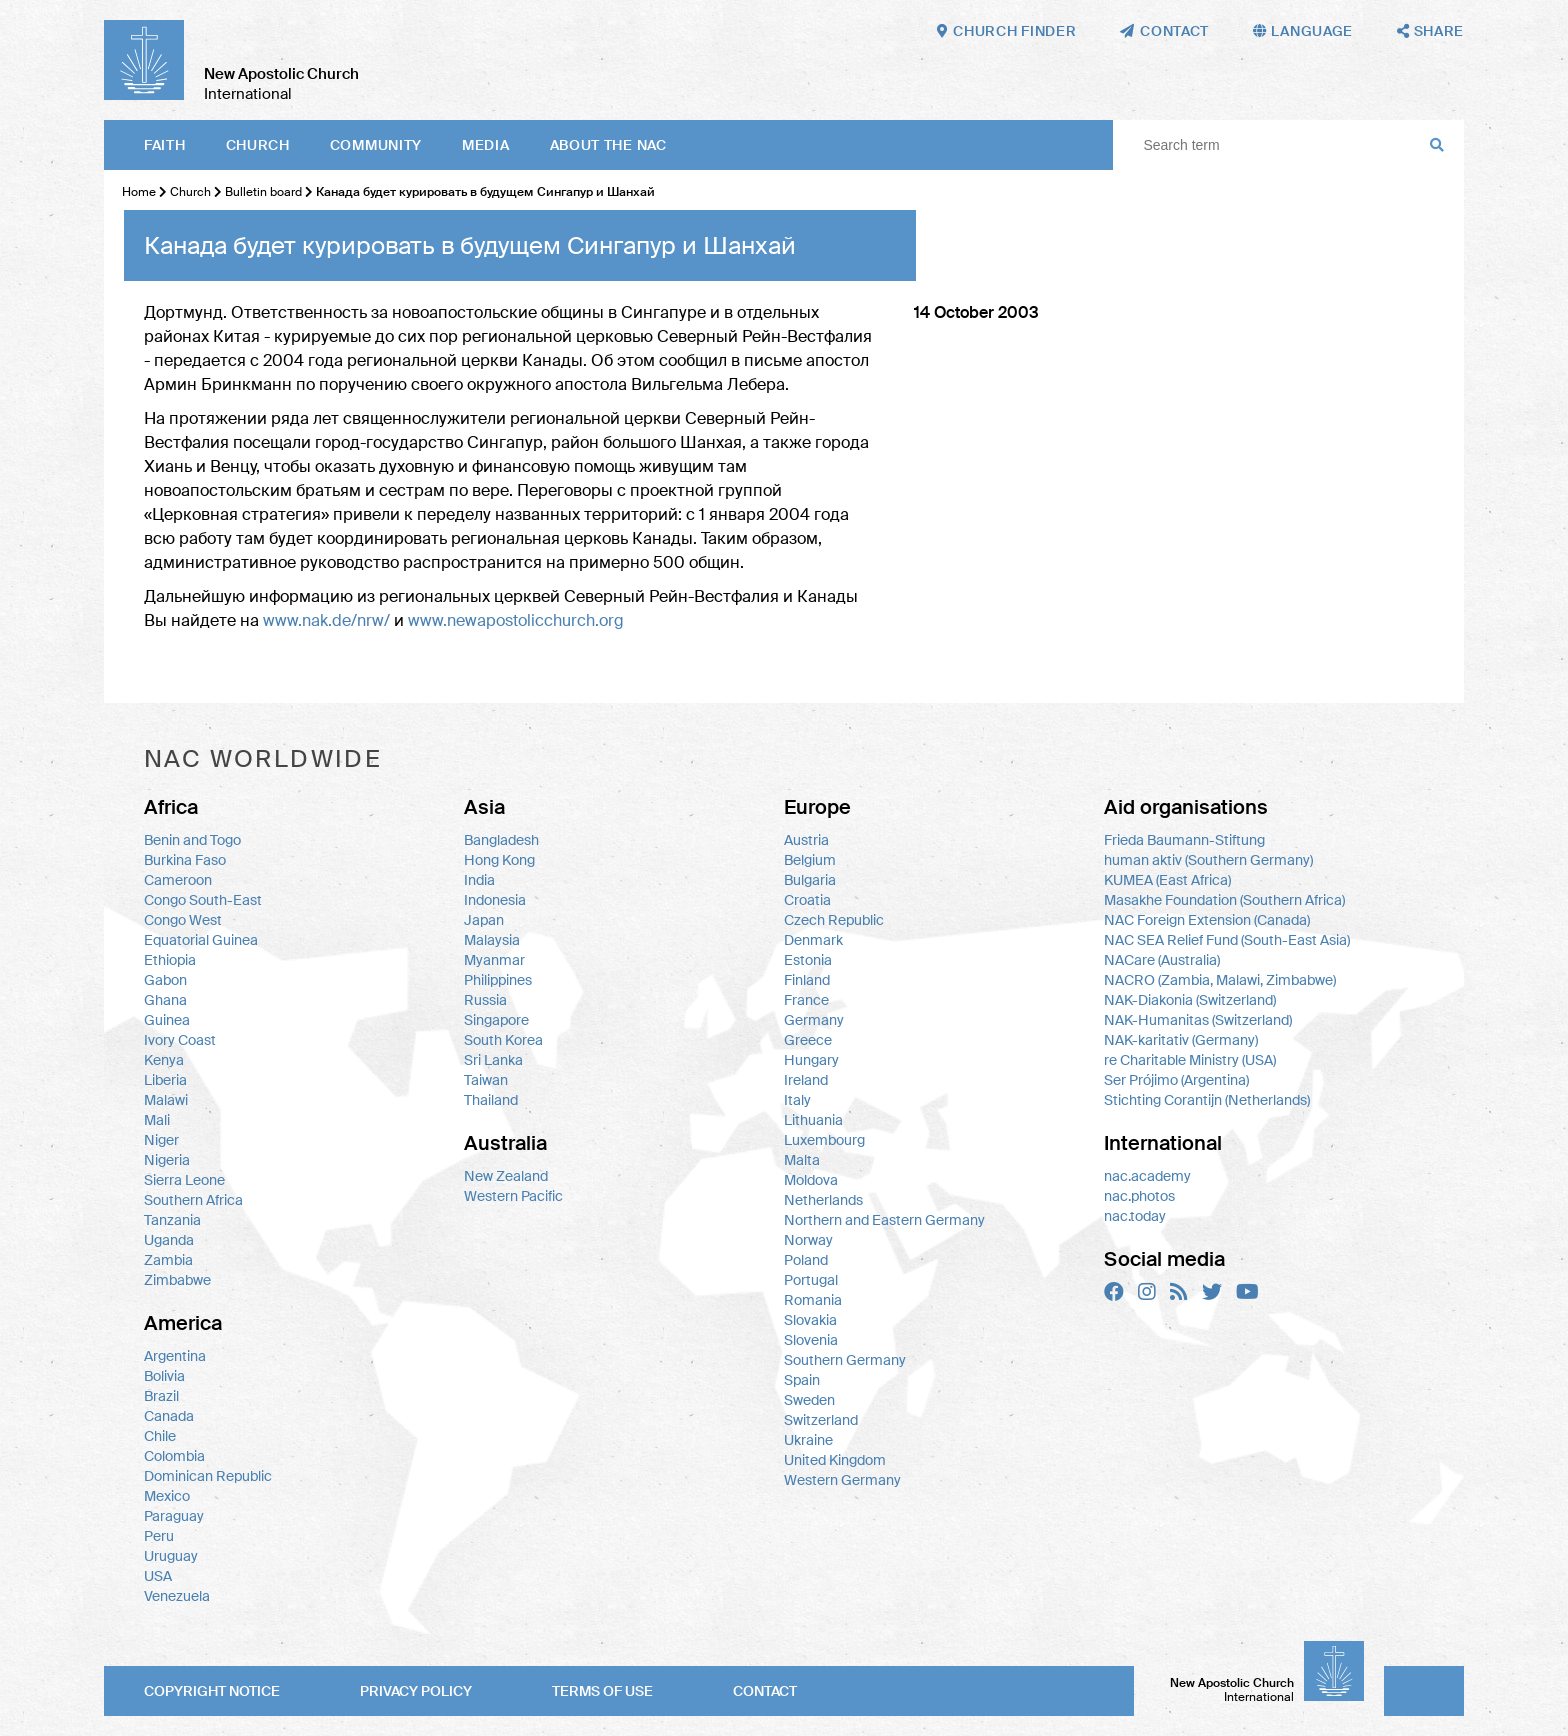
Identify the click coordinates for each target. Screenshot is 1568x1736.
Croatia (807, 900)
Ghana (165, 1000)
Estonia (808, 960)
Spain (802, 1380)
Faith (165, 145)
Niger (161, 1140)
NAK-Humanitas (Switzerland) (1198, 1020)
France (806, 1000)
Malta (802, 1160)
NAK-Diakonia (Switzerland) (1190, 1000)
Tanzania (172, 1220)
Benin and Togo (192, 840)
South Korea (503, 1040)
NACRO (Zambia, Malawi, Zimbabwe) (1220, 980)
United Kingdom (835, 1460)
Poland (806, 1260)
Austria (806, 840)
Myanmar (494, 960)
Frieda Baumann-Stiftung (1184, 840)
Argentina (175, 1356)
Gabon (165, 980)
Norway (808, 1240)
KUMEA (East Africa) (1167, 880)
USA (158, 1576)
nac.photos (1139, 1196)
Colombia (174, 1456)
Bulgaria (810, 880)
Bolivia (164, 1376)
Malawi (166, 1100)
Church (258, 145)
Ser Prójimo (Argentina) (1176, 1080)
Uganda (169, 1240)
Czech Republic (834, 920)
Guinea (167, 1020)
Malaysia (492, 940)
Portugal (811, 1280)
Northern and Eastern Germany (884, 1220)
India (479, 880)
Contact (765, 1691)
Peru (159, 1536)
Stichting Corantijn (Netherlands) (1207, 1100)
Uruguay (171, 1556)
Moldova (811, 1180)
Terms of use (602, 1691)
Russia (485, 1000)
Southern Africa (193, 1200)
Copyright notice (212, 1691)
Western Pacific (513, 1196)
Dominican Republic (208, 1476)
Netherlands (823, 1200)
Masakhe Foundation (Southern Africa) (1224, 900)
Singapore (496, 1020)
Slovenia (811, 1340)
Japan (484, 920)
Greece (808, 1040)
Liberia (165, 1080)
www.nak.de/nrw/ (326, 620)
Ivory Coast (180, 1040)
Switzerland (821, 1420)
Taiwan (486, 1080)
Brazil (161, 1396)
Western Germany (842, 1480)
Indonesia (495, 900)
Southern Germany (845, 1360)
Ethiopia (170, 960)
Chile (160, 1436)
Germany (814, 1020)
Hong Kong (499, 860)
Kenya (164, 1060)
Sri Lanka (493, 1060)
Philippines (498, 980)
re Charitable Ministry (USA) (1190, 1060)
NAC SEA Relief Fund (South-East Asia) (1227, 940)
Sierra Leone (184, 1180)
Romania (813, 1300)
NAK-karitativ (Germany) (1181, 1040)
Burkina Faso (185, 860)
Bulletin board (263, 192)
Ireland (806, 1080)
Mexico (167, 1496)
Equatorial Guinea (201, 940)
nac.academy (1147, 1176)
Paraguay (174, 1516)
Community (376, 145)
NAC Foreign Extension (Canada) (1207, 920)
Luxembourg (824, 1140)
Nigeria (167, 1160)
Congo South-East (203, 900)
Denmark (813, 940)
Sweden (809, 1400)
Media (486, 145)
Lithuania (813, 1120)
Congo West (183, 920)
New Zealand (506, 1176)
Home (139, 192)
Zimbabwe (177, 1280)
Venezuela (177, 1596)
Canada (169, 1416)
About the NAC (608, 145)
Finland (807, 980)
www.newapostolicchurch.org (516, 620)
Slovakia (810, 1320)
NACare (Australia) (1162, 960)
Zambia (168, 1260)
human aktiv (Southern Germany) (1208, 860)
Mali (157, 1120)
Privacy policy (416, 1691)
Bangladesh (501, 840)
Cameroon (178, 880)
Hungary (811, 1060)
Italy (797, 1100)
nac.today (1135, 1216)
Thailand (491, 1100)
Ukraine (808, 1440)
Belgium (810, 860)
